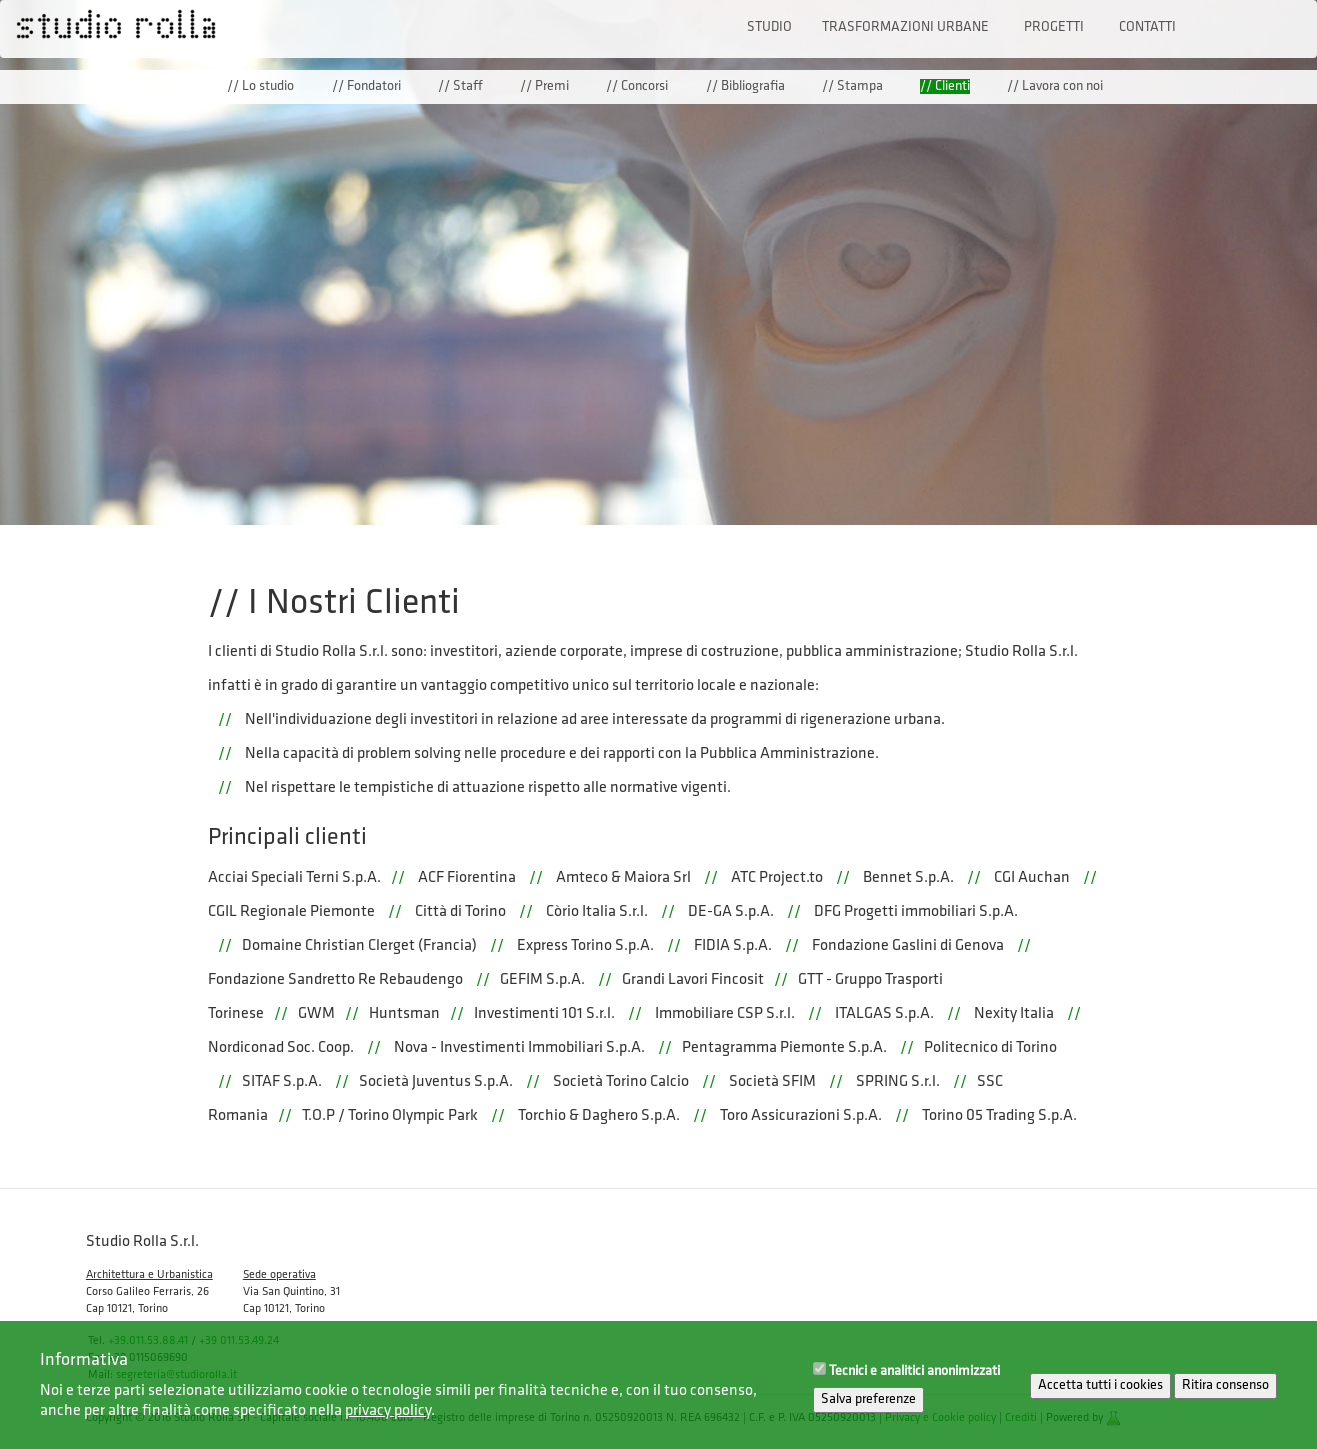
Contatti (1147, 27)
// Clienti (945, 86)
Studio (769, 27)
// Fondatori (366, 86)
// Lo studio (260, 86)
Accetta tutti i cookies (1100, 1394)
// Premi (544, 86)
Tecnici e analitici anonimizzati (914, 1380)
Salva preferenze (868, 1408)
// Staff (460, 86)
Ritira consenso (1225, 1394)
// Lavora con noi (1055, 86)
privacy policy (388, 1419)
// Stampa (852, 86)
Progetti (1054, 27)
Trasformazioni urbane (905, 27)
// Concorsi (637, 86)
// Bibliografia (745, 86)
